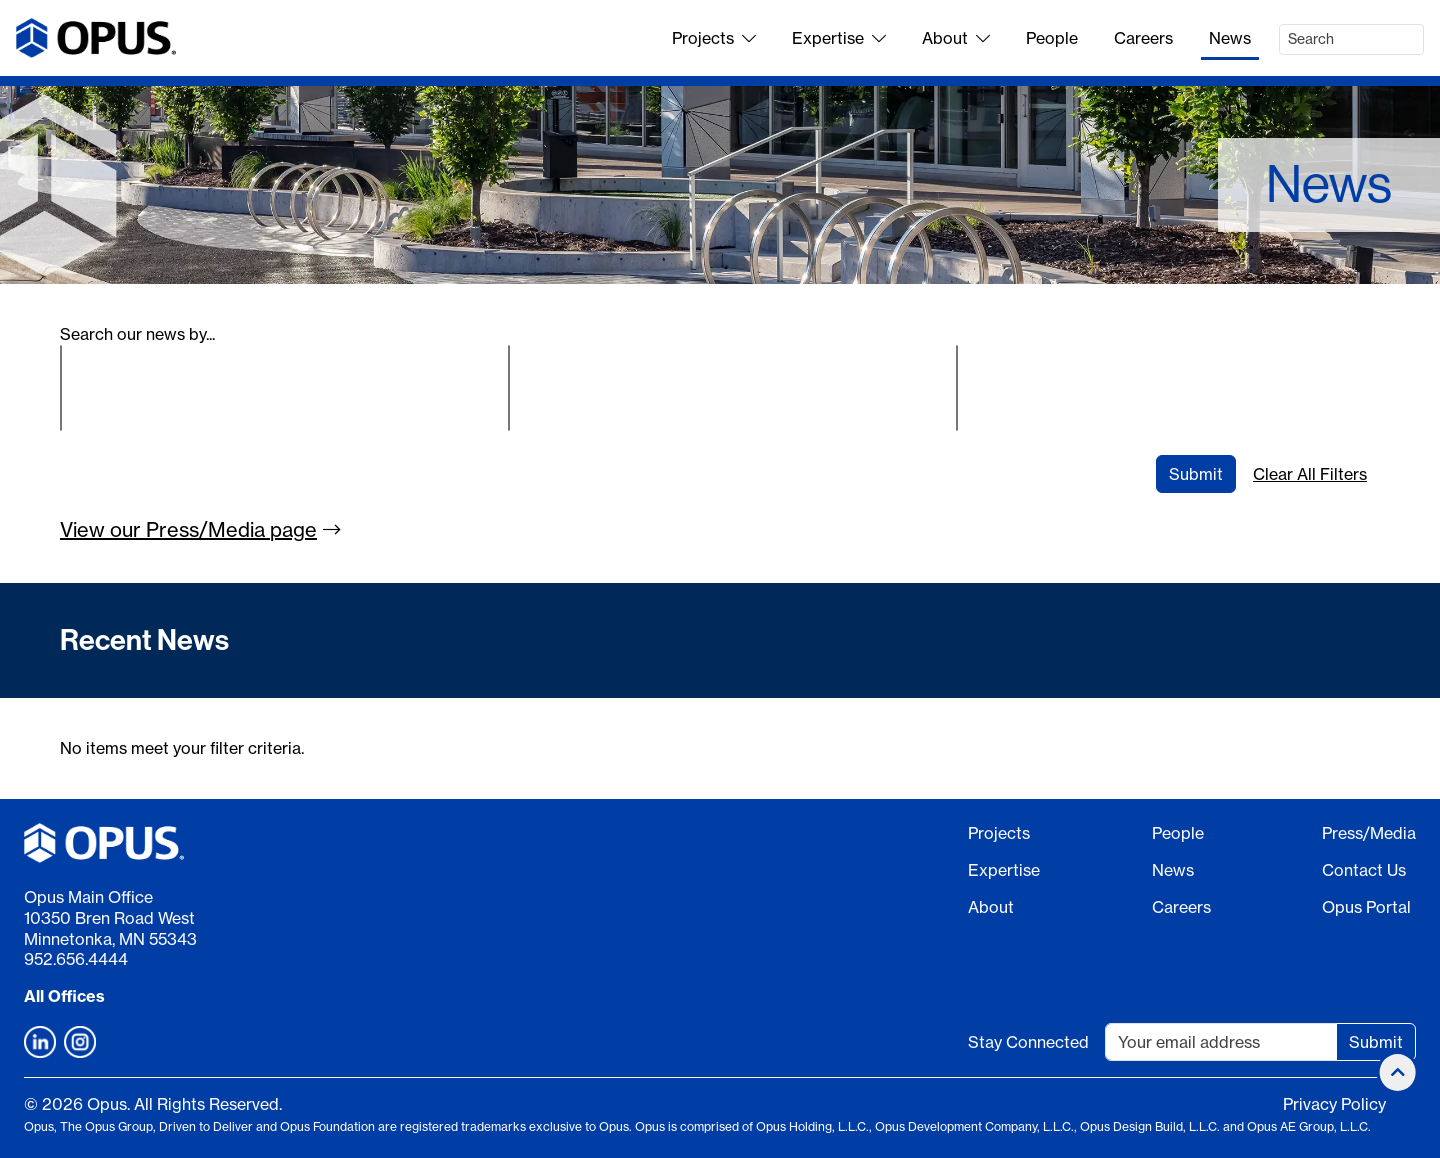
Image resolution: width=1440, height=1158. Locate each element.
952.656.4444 (76, 959)
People (1052, 38)
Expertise (839, 38)
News (1230, 38)
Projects (714, 38)
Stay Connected (1028, 1042)
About (956, 38)
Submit (1196, 474)
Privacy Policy (1334, 1104)
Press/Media (1369, 833)
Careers (1143, 38)
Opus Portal (1366, 907)
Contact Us (1364, 870)
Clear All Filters (1310, 474)
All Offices (64, 996)
